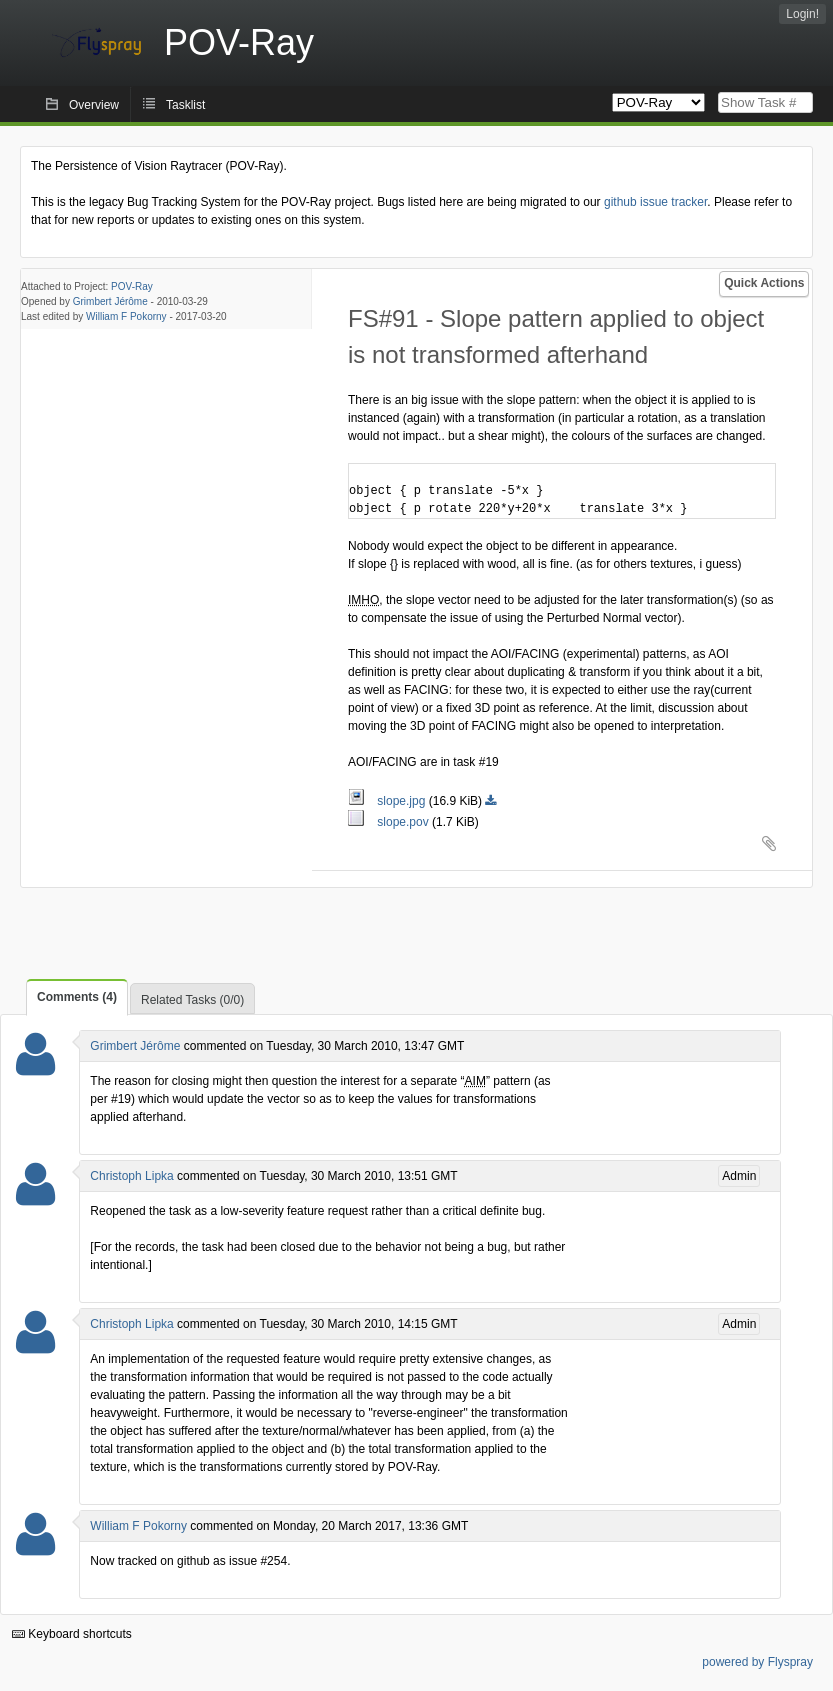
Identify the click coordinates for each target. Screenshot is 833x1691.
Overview (94, 105)
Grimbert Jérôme (110, 301)
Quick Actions (764, 283)
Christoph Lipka (131, 1176)
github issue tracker (655, 202)
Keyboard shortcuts (72, 1634)
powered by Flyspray (757, 1662)
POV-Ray (132, 286)
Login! (802, 14)
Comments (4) (77, 997)
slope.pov (390, 822)
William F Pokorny (126, 316)
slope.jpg (388, 801)
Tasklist (185, 105)
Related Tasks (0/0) (192, 1000)
